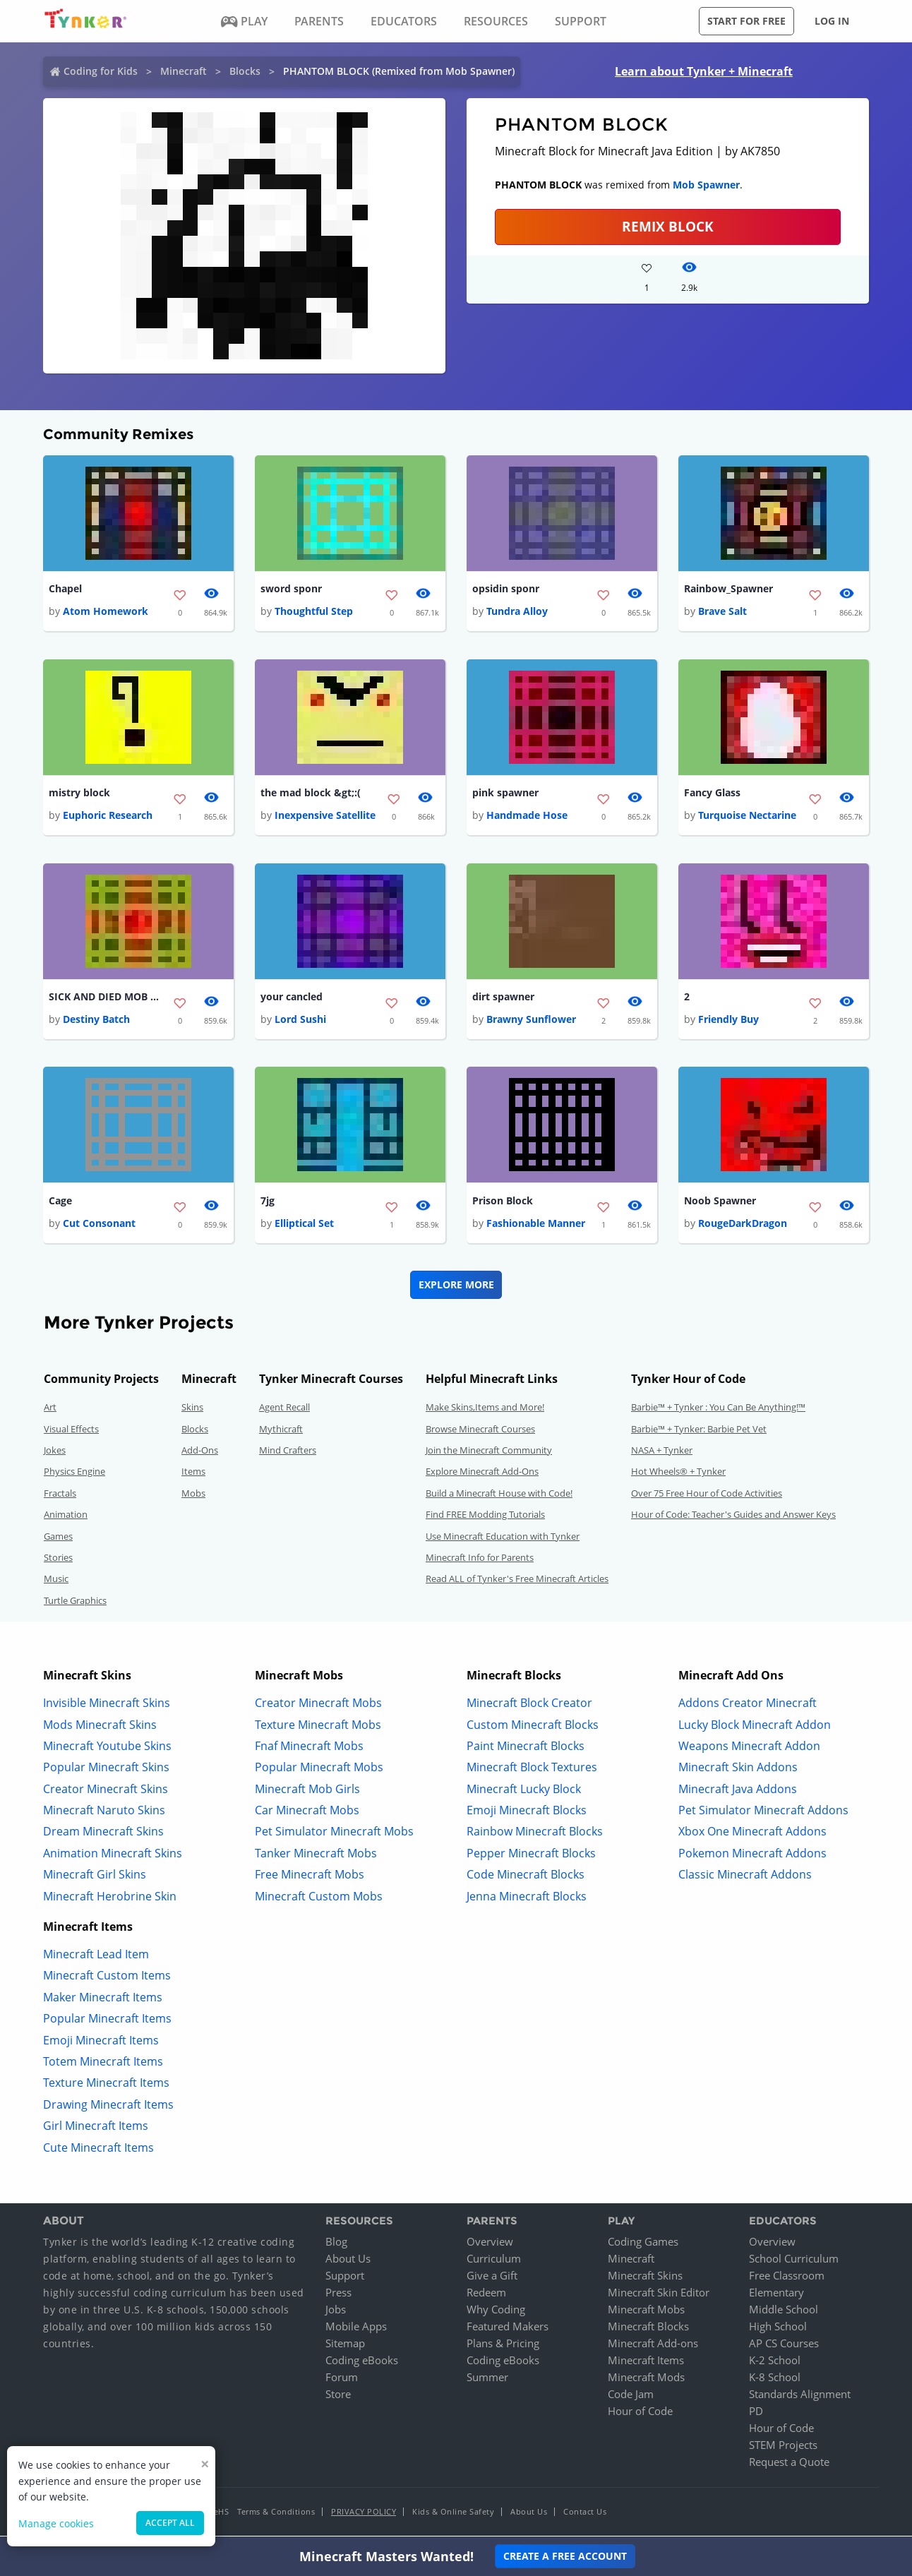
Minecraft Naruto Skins (104, 1813)
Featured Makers (507, 2329)
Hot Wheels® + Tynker (678, 1474)
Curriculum (494, 2261)
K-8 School (774, 2380)
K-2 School (774, 2363)
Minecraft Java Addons (737, 1791)
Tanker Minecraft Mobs (316, 1855)
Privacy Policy (363, 2514)
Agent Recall (284, 1409)
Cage (60, 1202)
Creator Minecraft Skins (105, 1791)
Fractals (60, 1495)
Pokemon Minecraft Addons (752, 1855)
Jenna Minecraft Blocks (527, 1898)
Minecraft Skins (645, 2278)
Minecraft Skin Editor (658, 2295)
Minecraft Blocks (648, 2329)
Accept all (170, 2523)
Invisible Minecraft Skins (106, 1705)
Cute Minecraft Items (98, 2149)
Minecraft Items (646, 2363)
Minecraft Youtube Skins (107, 1748)
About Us (348, 2261)
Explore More (456, 1287)
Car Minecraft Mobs (307, 1813)
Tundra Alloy (517, 611)
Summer (487, 2380)
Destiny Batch (96, 1021)
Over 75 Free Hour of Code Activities (706, 1495)
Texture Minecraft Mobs (318, 1727)
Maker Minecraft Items (102, 1999)
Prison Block (502, 1202)
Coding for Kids (101, 71)
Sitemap (345, 2346)
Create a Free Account (565, 2556)
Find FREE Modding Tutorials (485, 1517)
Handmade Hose (527, 816)
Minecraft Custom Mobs (319, 1898)
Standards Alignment (800, 2397)
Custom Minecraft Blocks (533, 1727)
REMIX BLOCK (668, 226)
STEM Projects (783, 2447)
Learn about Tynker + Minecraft (704, 71)
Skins (192, 1409)
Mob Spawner (706, 184)
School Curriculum (794, 2261)
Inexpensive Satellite (325, 816)
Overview (490, 2244)
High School (778, 2329)
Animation (66, 1517)
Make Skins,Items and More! (485, 1409)
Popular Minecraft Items (107, 2021)
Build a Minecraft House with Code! (499, 1495)
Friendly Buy (728, 1021)
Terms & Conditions (276, 2514)
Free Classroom (786, 2278)
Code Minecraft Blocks (525, 1877)
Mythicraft (281, 1431)
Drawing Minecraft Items (108, 2106)
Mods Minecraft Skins (100, 1727)
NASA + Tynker (661, 1452)
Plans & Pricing (503, 2346)
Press (338, 2295)
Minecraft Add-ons (653, 2346)
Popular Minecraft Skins (106, 1770)
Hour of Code (640, 2414)
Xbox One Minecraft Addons (752, 1834)
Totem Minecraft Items (103, 2064)
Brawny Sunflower (531, 1021)
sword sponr (291, 589)
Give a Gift (492, 2278)
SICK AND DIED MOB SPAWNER (105, 998)
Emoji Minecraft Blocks (527, 1813)
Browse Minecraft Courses (480, 1431)
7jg (267, 1202)
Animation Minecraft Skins (112, 1855)
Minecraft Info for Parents (480, 1560)
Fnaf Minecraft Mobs (309, 1748)
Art (50, 1409)
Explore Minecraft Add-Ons (482, 1474)
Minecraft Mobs (646, 2312)
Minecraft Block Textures (532, 1770)
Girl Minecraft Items (95, 2128)
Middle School (783, 2312)
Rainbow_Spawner (728, 589)
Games (58, 1538)
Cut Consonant (99, 1226)
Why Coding (496, 2312)
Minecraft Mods (646, 2380)
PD (756, 2414)
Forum (341, 2380)
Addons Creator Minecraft (747, 1705)
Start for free (746, 21)
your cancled (291, 998)
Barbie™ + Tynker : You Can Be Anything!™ (718, 1409)
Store (338, 2397)
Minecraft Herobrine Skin (109, 1898)
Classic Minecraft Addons (745, 1877)
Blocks (244, 71)
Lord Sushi (300, 1021)
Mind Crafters (287, 1452)
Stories (58, 1560)
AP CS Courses (784, 2346)
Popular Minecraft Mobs (319, 1770)
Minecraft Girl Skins (94, 1877)
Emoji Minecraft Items (101, 2042)
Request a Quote (789, 2464)
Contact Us (584, 2514)
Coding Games (643, 2244)
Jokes (55, 1452)
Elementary (776, 2295)
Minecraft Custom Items (107, 1978)
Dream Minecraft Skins (103, 1834)
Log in (832, 21)
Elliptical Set (304, 1226)
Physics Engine (74, 1474)
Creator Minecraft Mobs (318, 1705)
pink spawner (505, 794)
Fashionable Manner (535, 1226)
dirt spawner (503, 998)
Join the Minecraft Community (489, 1452)
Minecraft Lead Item (96, 1957)
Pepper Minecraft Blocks (531, 1855)
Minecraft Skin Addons (738, 1770)
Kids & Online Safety (453, 2514)
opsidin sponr (505, 589)
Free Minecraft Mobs (309, 1877)
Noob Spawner (720, 1202)
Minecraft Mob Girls (307, 1791)
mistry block (79, 794)
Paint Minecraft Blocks (525, 1748)
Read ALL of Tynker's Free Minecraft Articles (517, 1581)
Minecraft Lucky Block (524, 1791)
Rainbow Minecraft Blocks (535, 1834)
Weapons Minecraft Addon (749, 1748)
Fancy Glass (712, 794)
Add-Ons (199, 1452)
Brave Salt (722, 611)
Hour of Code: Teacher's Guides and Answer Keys (733, 1517)
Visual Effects (71, 1431)
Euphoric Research (107, 816)
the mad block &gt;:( (310, 794)
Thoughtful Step (314, 611)
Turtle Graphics (75, 1602)
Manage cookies (56, 2523)
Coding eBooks (361, 2363)
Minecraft (183, 71)
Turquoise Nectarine (747, 816)
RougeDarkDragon (742, 1226)
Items (193, 1474)
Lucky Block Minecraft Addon (754, 1727)
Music (56, 1581)
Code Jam (631, 2397)
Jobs (335, 2312)
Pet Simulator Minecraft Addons (763, 1813)
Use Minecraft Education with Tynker (503, 1538)
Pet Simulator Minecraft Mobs (334, 1834)
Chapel (65, 589)
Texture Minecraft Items (106, 2085)
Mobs (193, 1495)
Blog (336, 2244)
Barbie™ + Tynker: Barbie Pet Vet (699, 1431)
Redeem (486, 2295)
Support (344, 2278)
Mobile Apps (356, 2329)
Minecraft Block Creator (529, 1705)
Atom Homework (105, 611)
